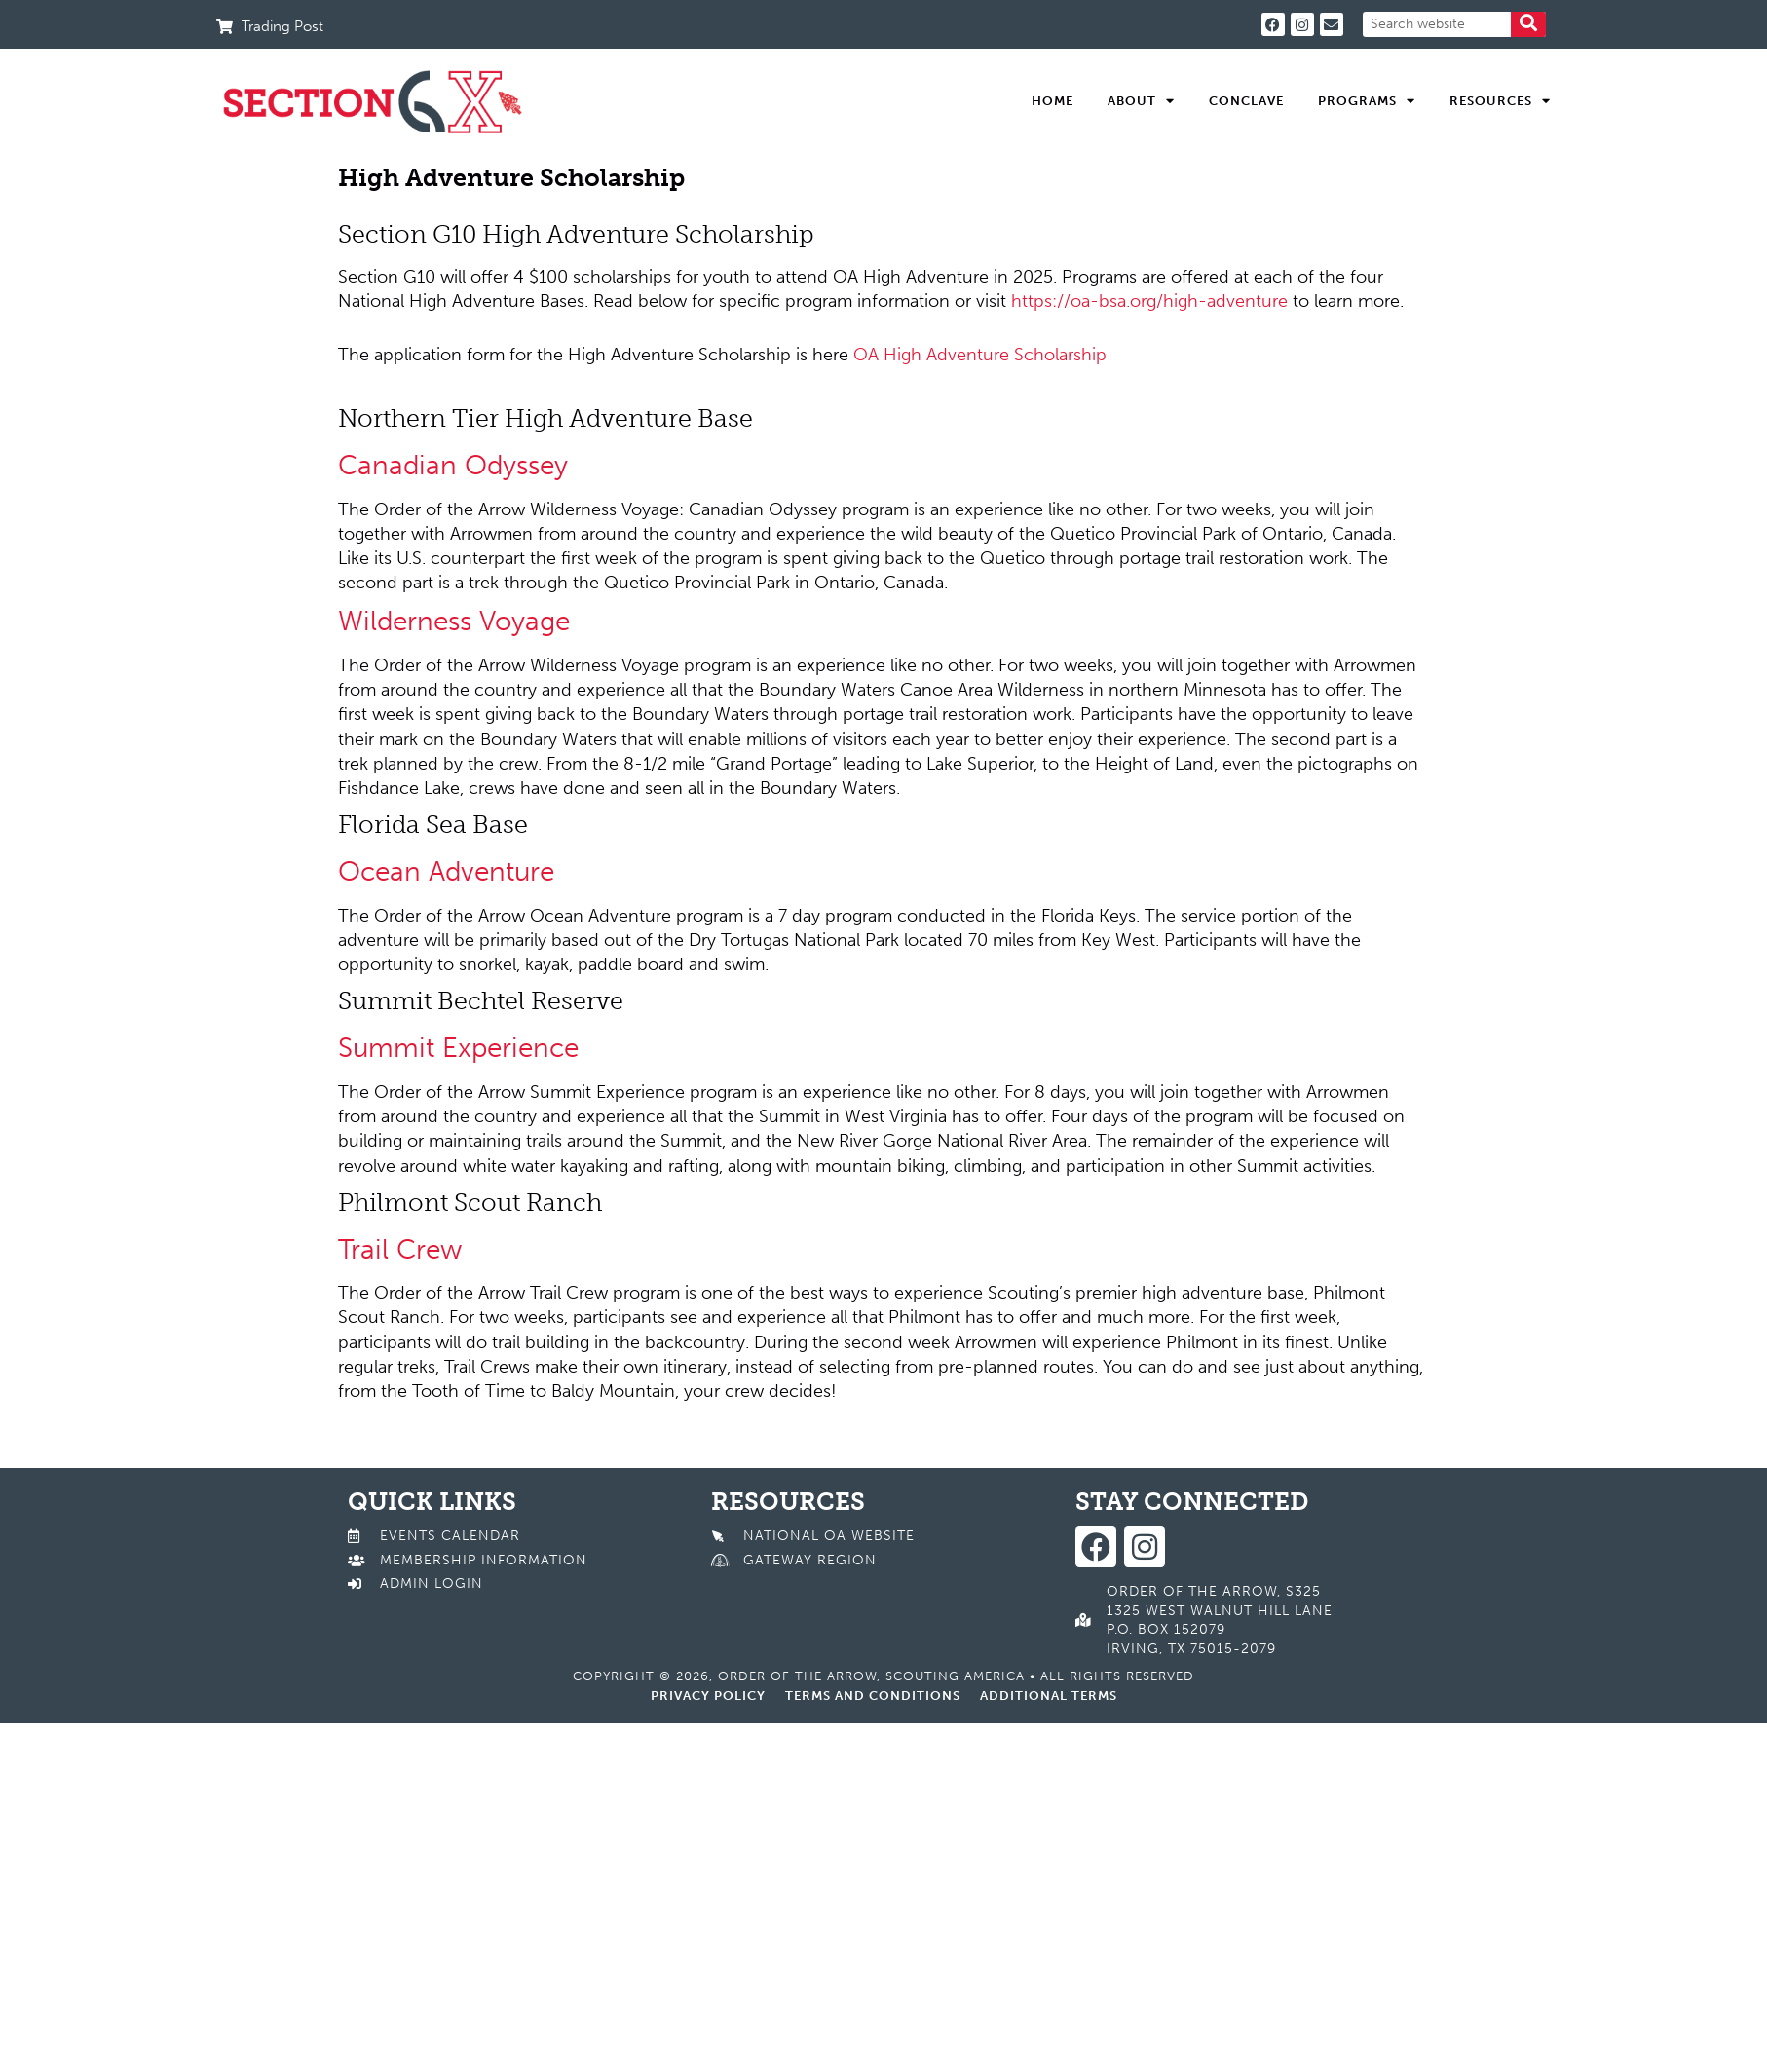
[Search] (1528, 24)
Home (1052, 101)
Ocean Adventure (446, 871)
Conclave (1246, 101)
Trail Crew (400, 1249)
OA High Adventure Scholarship (980, 354)
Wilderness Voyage (454, 621)
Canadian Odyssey (453, 465)
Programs (1366, 101)
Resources (1500, 101)
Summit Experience (458, 1048)
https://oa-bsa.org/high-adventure (1149, 301)
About (1141, 101)
